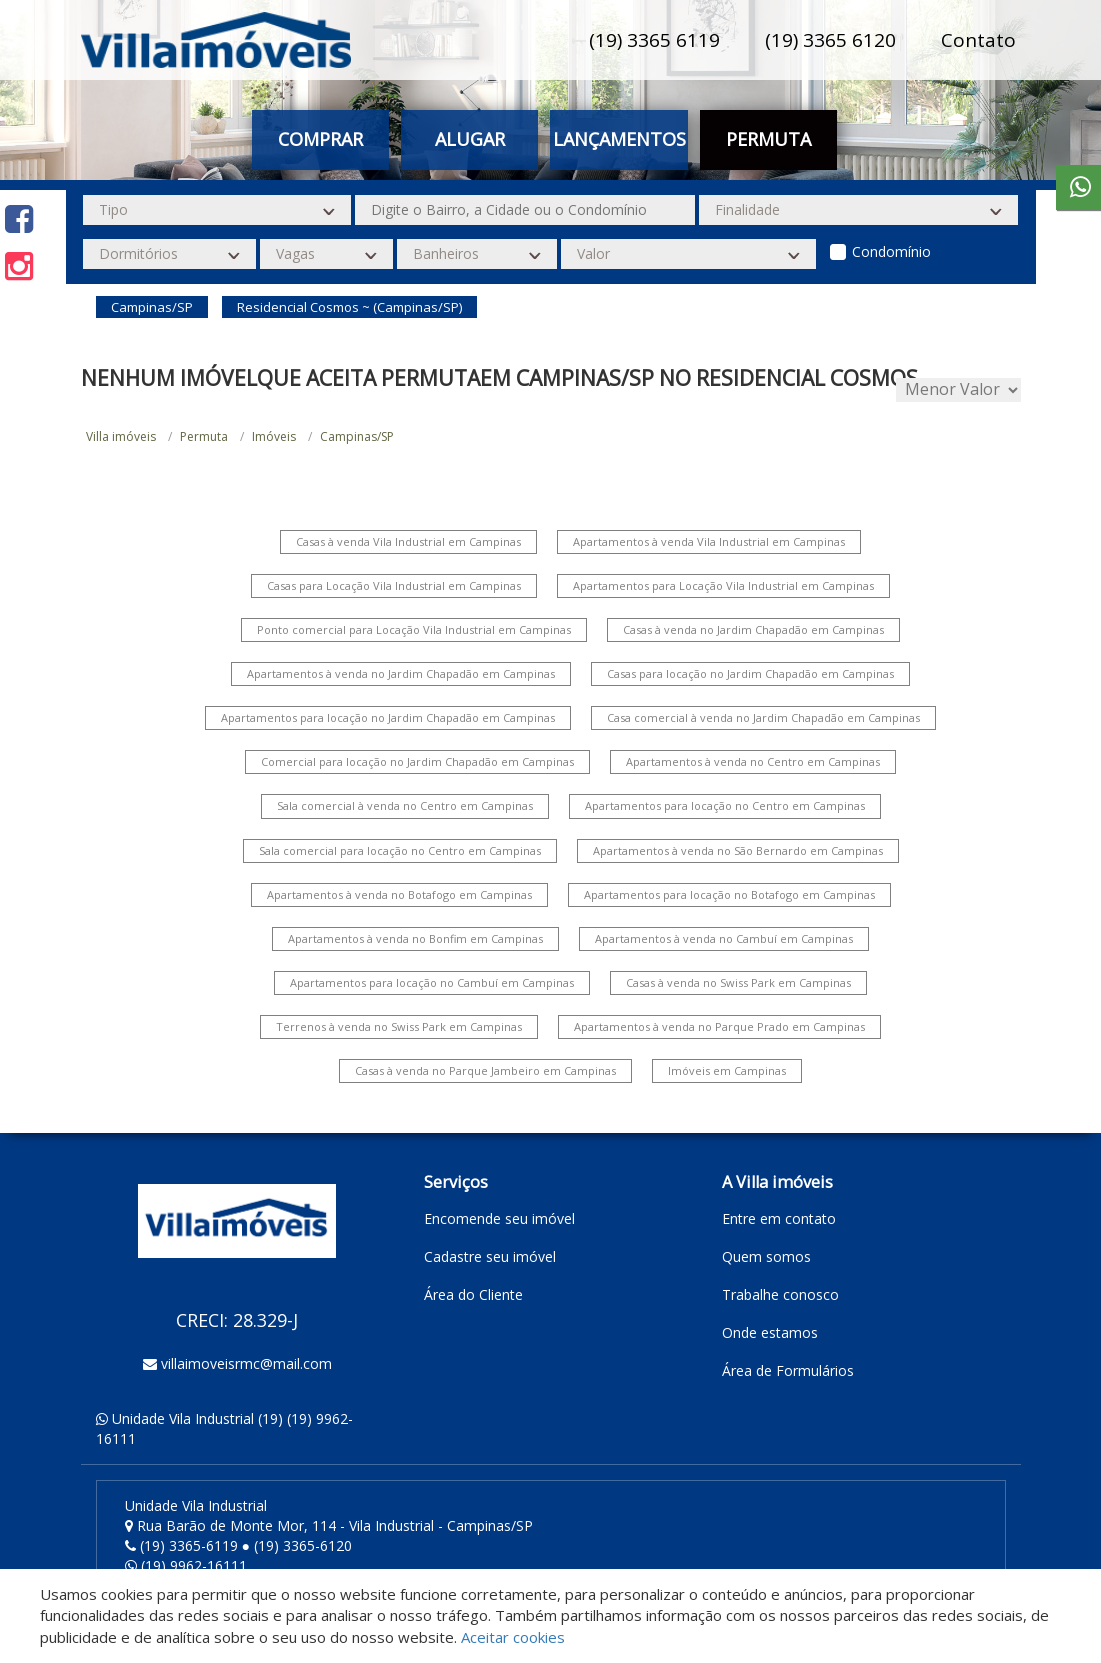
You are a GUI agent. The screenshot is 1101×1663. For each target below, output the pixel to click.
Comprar (320, 139)
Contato (978, 40)
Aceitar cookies (513, 1637)
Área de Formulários (788, 1370)
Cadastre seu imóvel (490, 1256)
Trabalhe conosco (780, 1294)
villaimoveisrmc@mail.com (246, 1363)
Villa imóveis (121, 436)
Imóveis (274, 436)
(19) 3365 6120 (830, 40)
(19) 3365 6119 (654, 40)
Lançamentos (619, 139)
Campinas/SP (357, 436)
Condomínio (891, 251)
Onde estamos (770, 1332)
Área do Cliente (473, 1294)
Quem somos (766, 1256)
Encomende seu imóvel (499, 1218)
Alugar (470, 139)
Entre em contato (779, 1218)
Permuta (768, 139)
